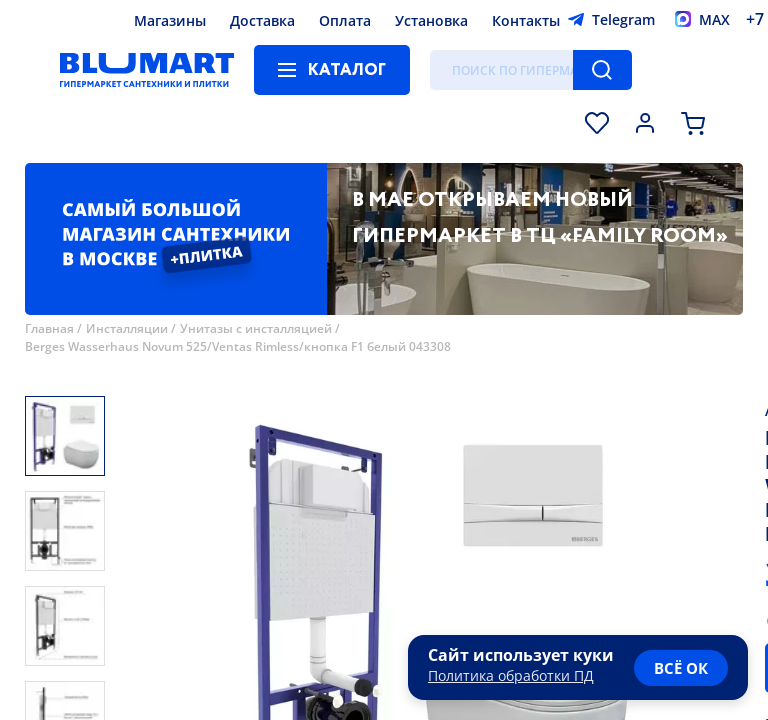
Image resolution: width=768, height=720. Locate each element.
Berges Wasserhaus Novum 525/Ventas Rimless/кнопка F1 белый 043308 (238, 346)
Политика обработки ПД (511, 675)
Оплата (345, 20)
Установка (431, 20)
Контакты (526, 20)
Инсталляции (127, 328)
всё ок (681, 668)
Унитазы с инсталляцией (256, 328)
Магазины (170, 20)
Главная (49, 328)
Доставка (262, 20)
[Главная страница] (147, 70)
